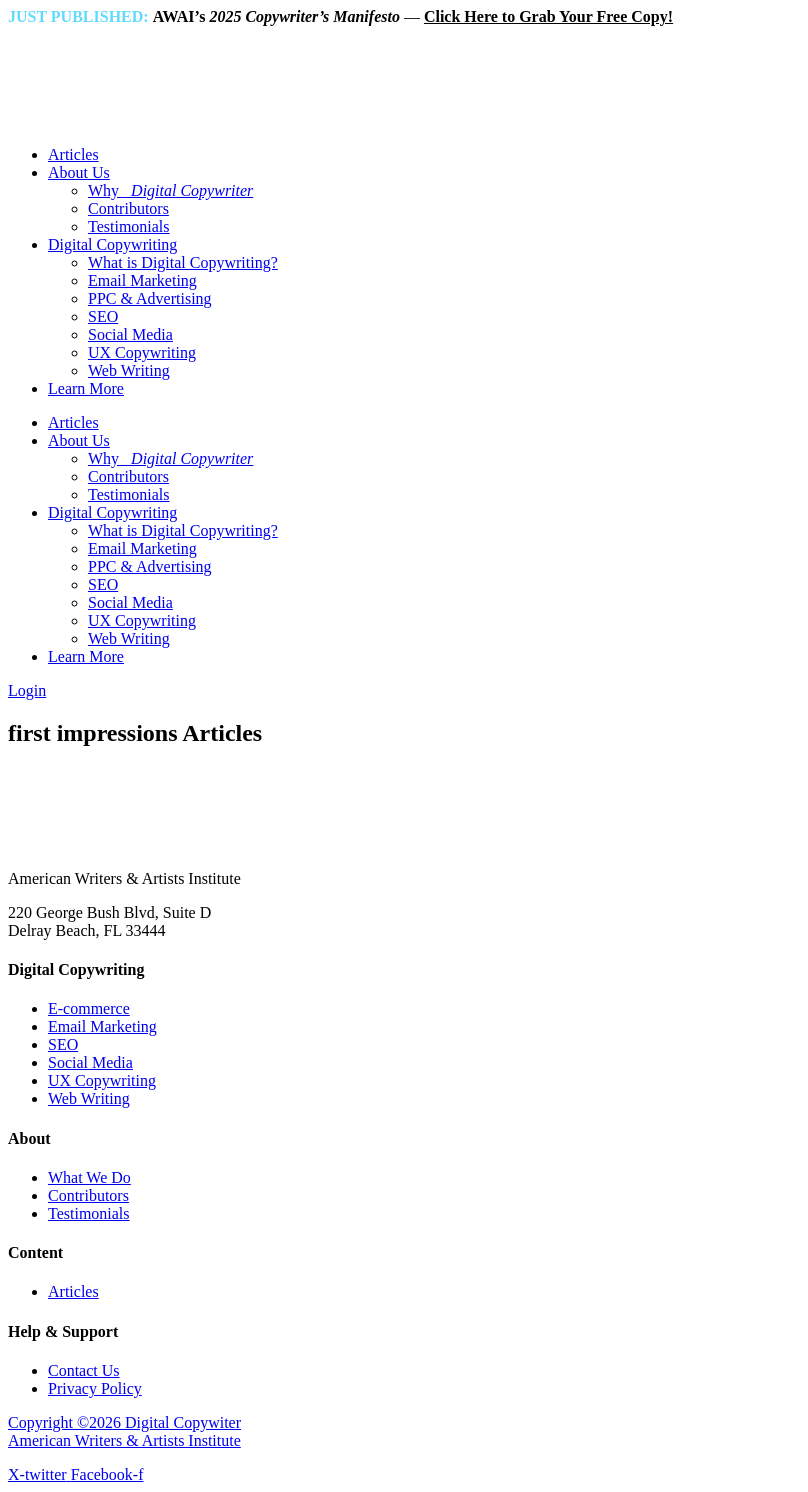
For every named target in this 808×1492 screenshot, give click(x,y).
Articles (73, 154)
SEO (103, 316)
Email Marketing (142, 280)
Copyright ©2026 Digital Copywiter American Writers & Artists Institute (124, 1431)
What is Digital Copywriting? (183, 262)
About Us (79, 172)
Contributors (128, 208)
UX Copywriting (142, 352)
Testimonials (129, 226)
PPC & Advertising (150, 298)
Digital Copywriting (112, 244)
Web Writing (129, 370)
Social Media (130, 334)
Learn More (86, 388)
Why (170, 190)
